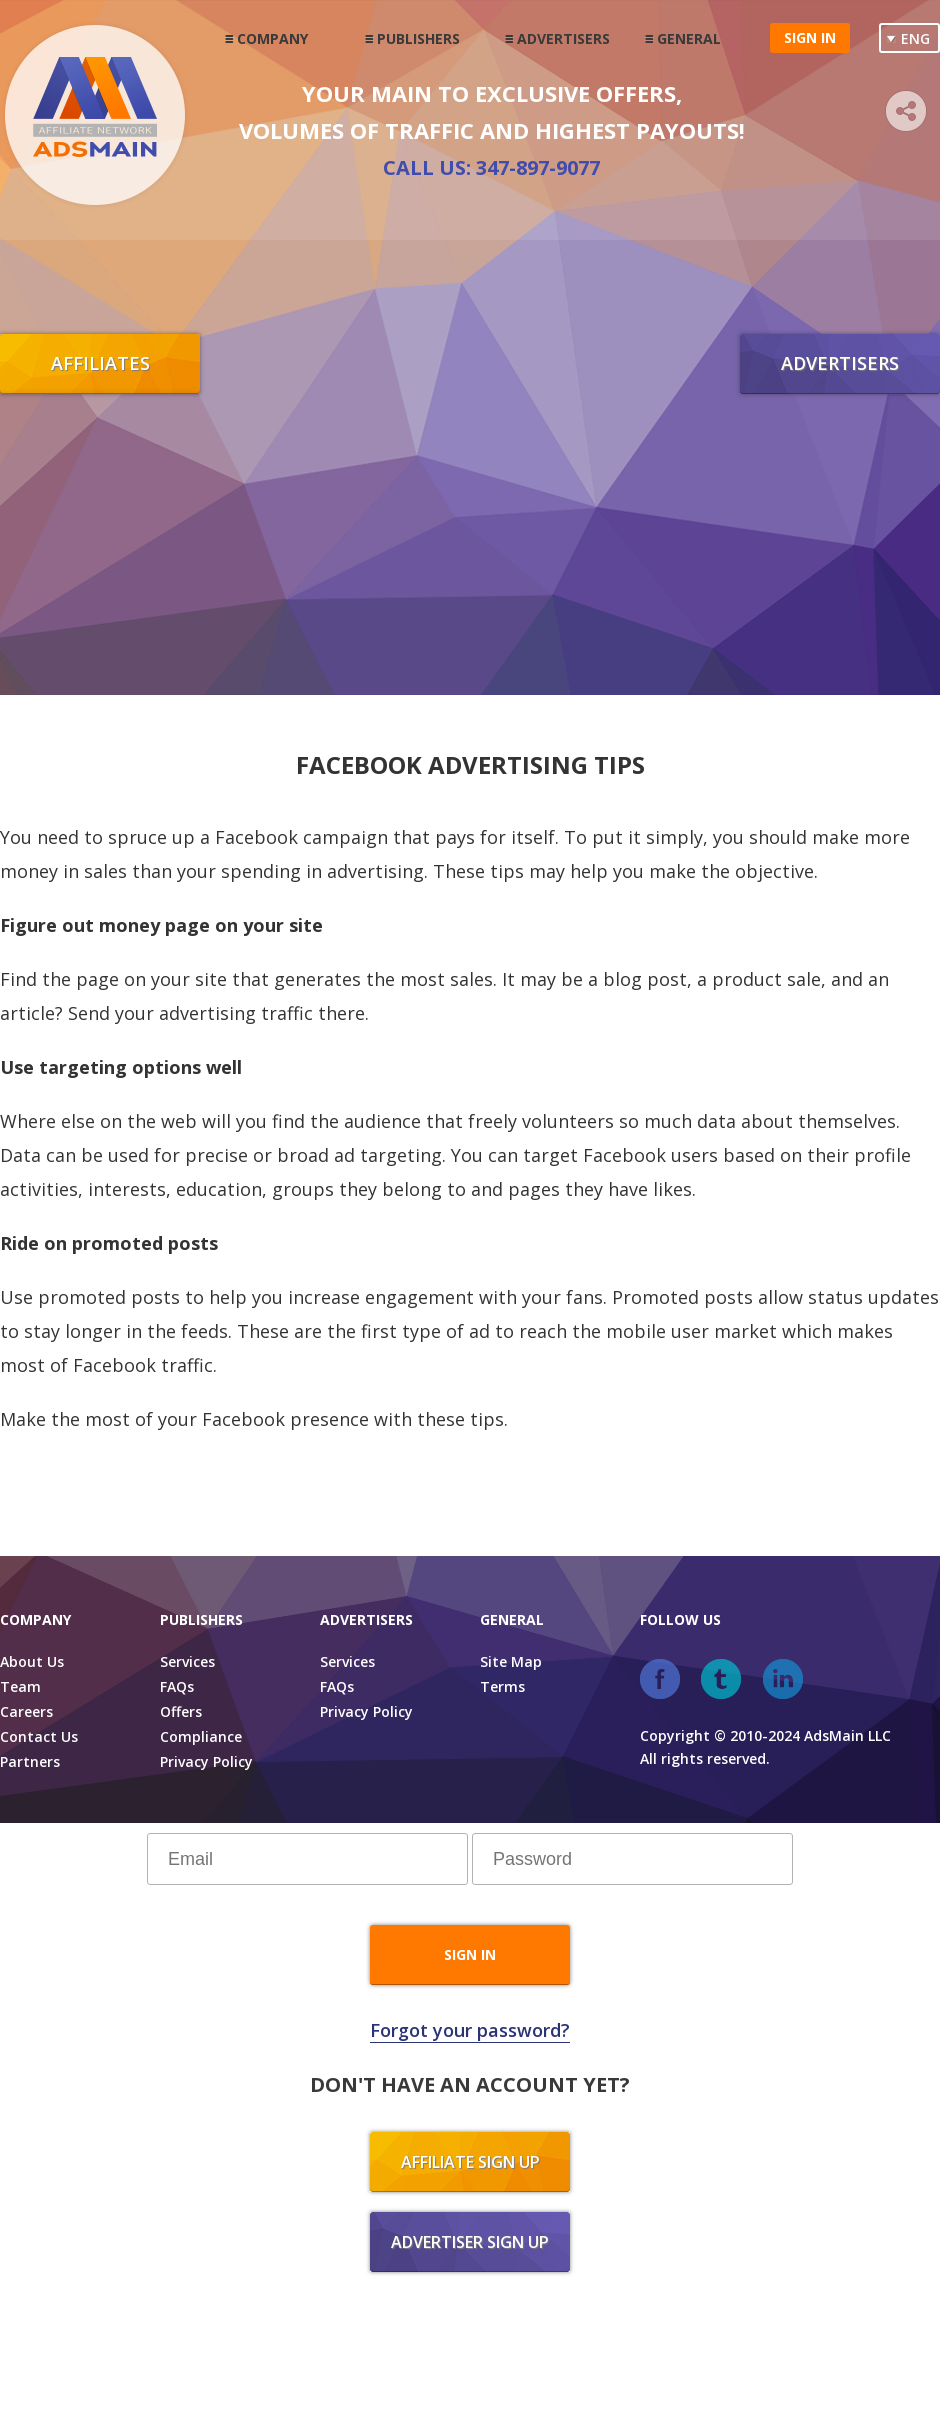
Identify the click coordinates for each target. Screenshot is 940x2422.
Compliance (201, 1736)
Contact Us (39, 1736)
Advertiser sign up (470, 2242)
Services (187, 1661)
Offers (181, 1711)
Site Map (511, 1661)
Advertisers (563, 38)
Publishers (418, 38)
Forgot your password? (470, 2030)
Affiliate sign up (470, 2162)
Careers (26, 1711)
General (689, 38)
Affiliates (100, 363)
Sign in (810, 37)
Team (20, 1686)
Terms (502, 1686)
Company (272, 38)
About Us (32, 1661)
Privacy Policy (206, 1761)
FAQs (177, 1686)
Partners (30, 1761)
